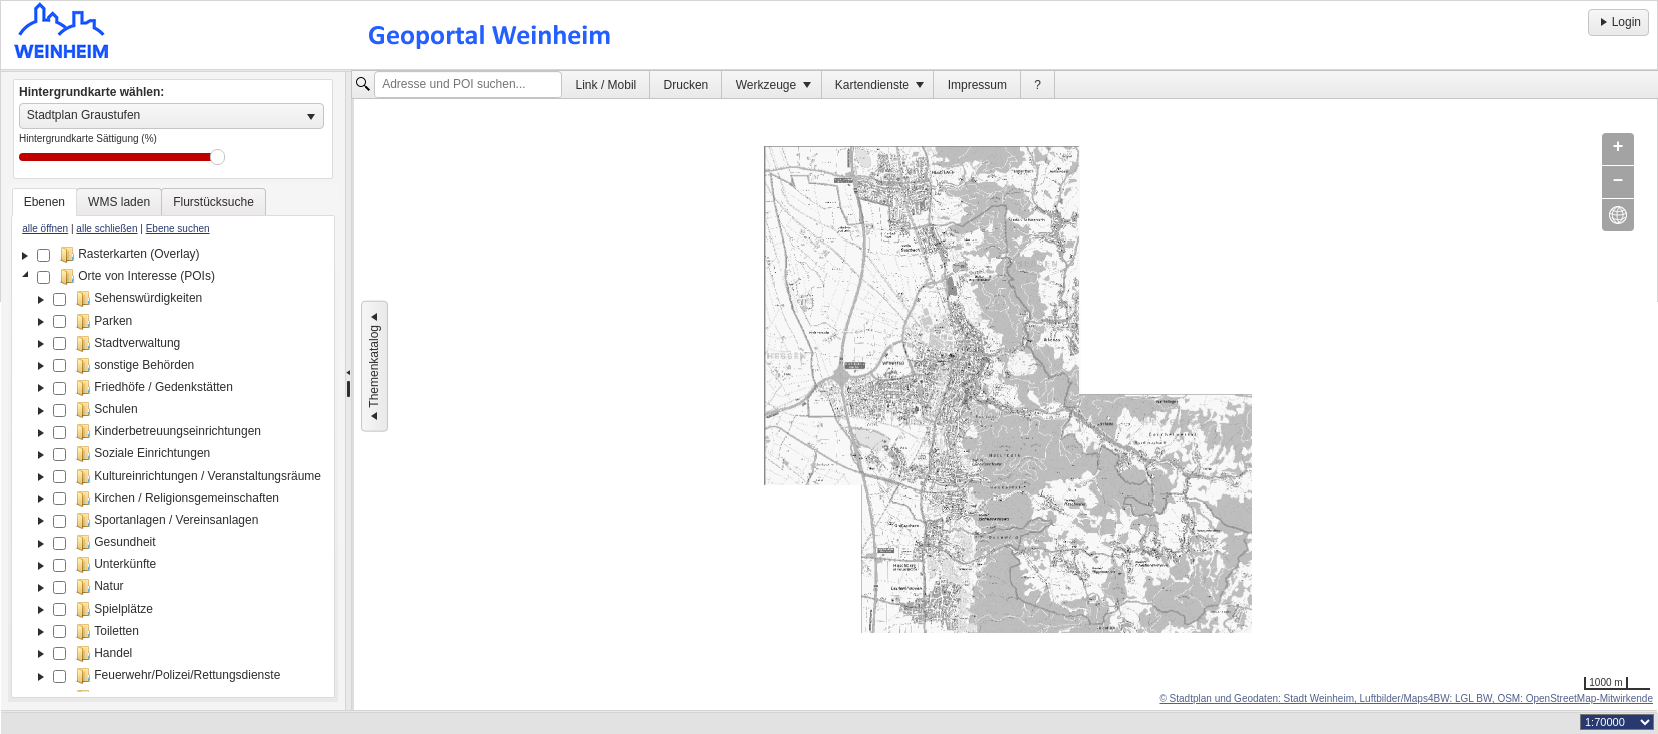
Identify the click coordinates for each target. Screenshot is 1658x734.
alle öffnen (45, 228)
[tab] (44, 202)
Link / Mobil (606, 85)
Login (1618, 22)
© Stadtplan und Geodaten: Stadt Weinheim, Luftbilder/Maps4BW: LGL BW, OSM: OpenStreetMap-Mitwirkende (1406, 698)
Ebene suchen (178, 228)
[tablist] (173, 443)
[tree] (173, 468)
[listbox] (171, 116)
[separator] (348, 391)
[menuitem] (606, 84)
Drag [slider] (217, 157)
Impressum (977, 85)
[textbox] (468, 85)
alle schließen (106, 228)
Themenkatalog (374, 366)
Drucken (686, 85)
